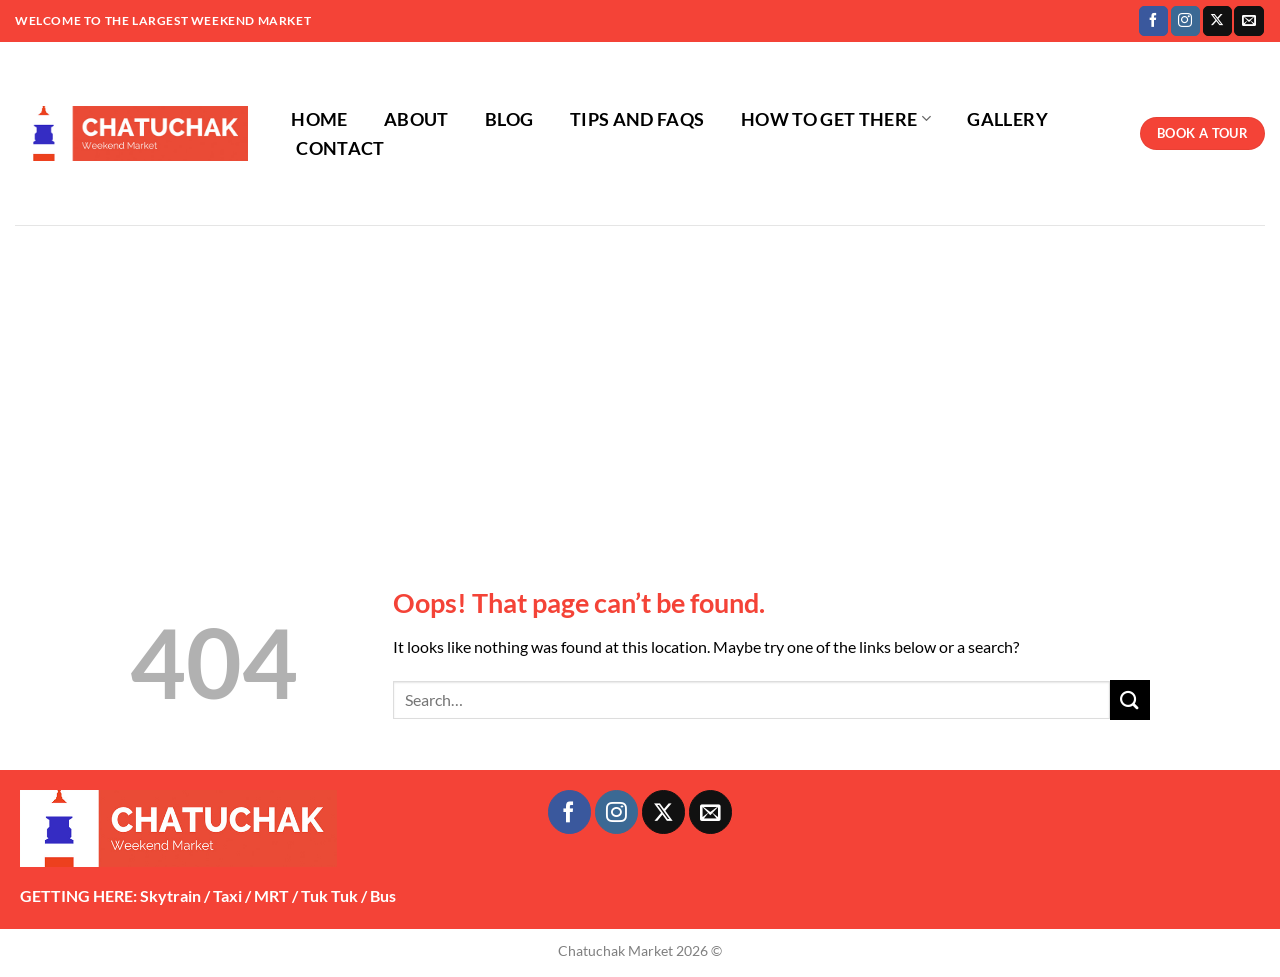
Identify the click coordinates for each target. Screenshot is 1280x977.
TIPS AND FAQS (637, 119)
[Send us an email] (1248, 21)
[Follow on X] (1217, 21)
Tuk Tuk (329, 895)
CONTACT (340, 148)
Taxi (227, 895)
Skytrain (170, 895)
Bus (383, 895)
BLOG (509, 119)
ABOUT (416, 119)
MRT (271, 895)
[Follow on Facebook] (1153, 21)
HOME (319, 119)
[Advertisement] (640, 375)
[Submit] (1130, 699)
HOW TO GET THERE (836, 119)
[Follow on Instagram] (1185, 21)
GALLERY (1007, 119)
